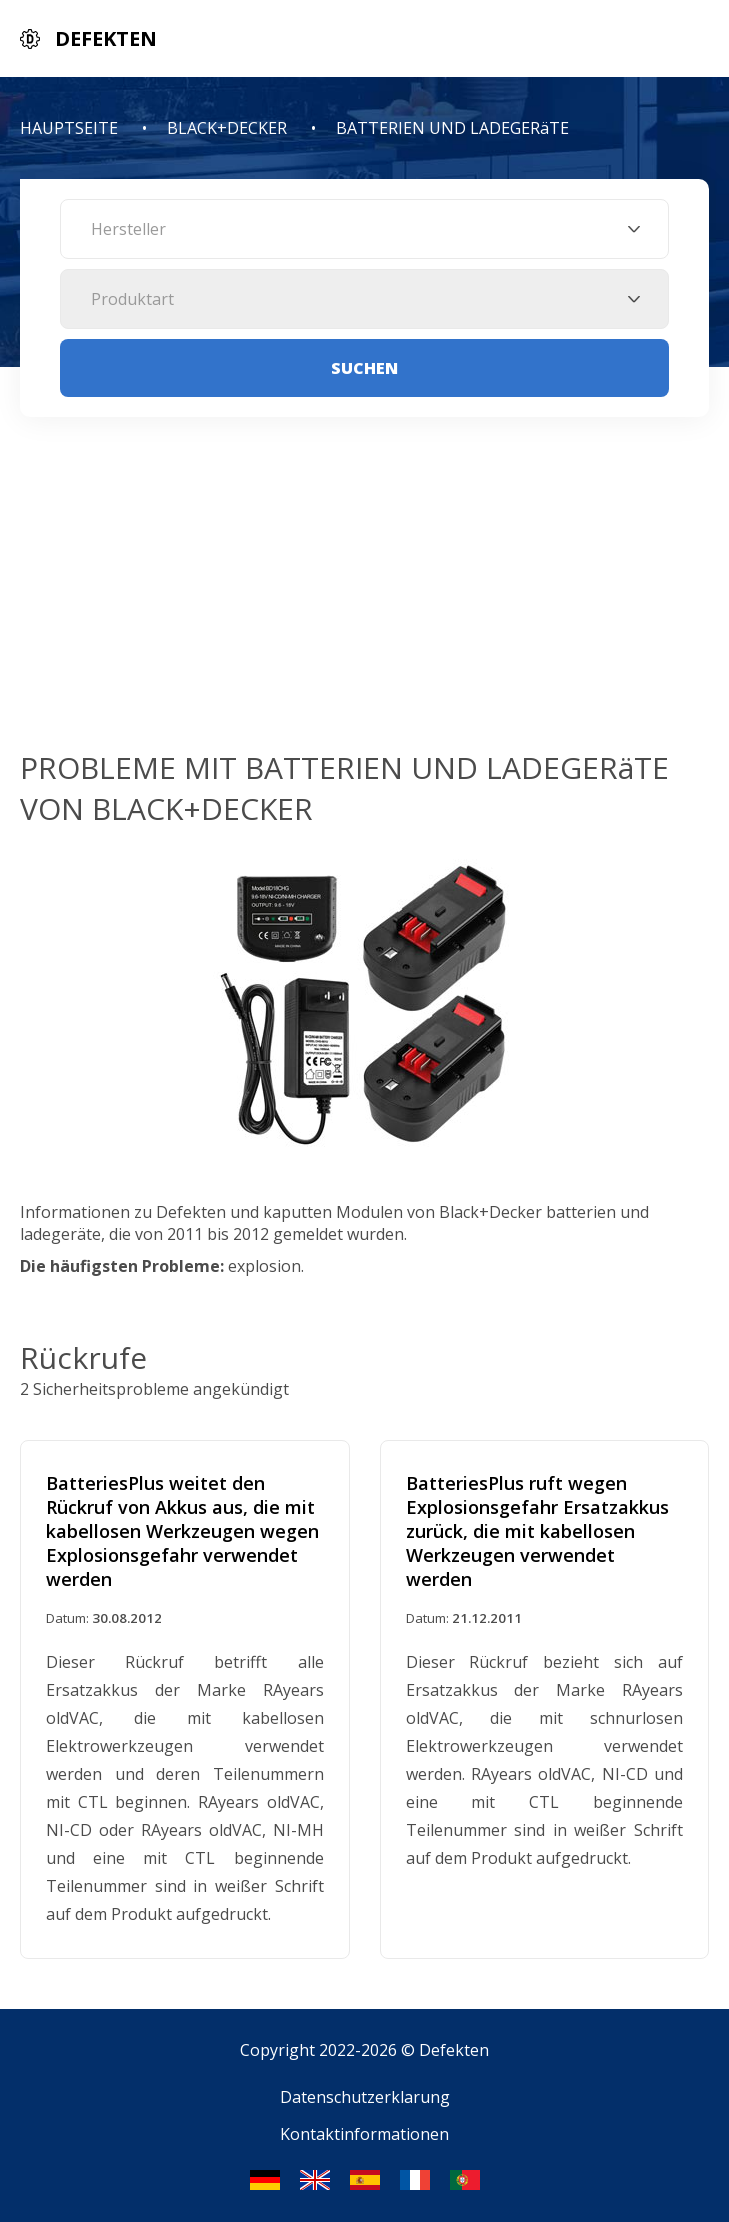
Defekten (454, 2050)
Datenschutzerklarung (365, 2097)
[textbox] (364, 229)
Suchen (364, 368)
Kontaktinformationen (364, 2134)
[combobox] (364, 229)
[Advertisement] (364, 597)
